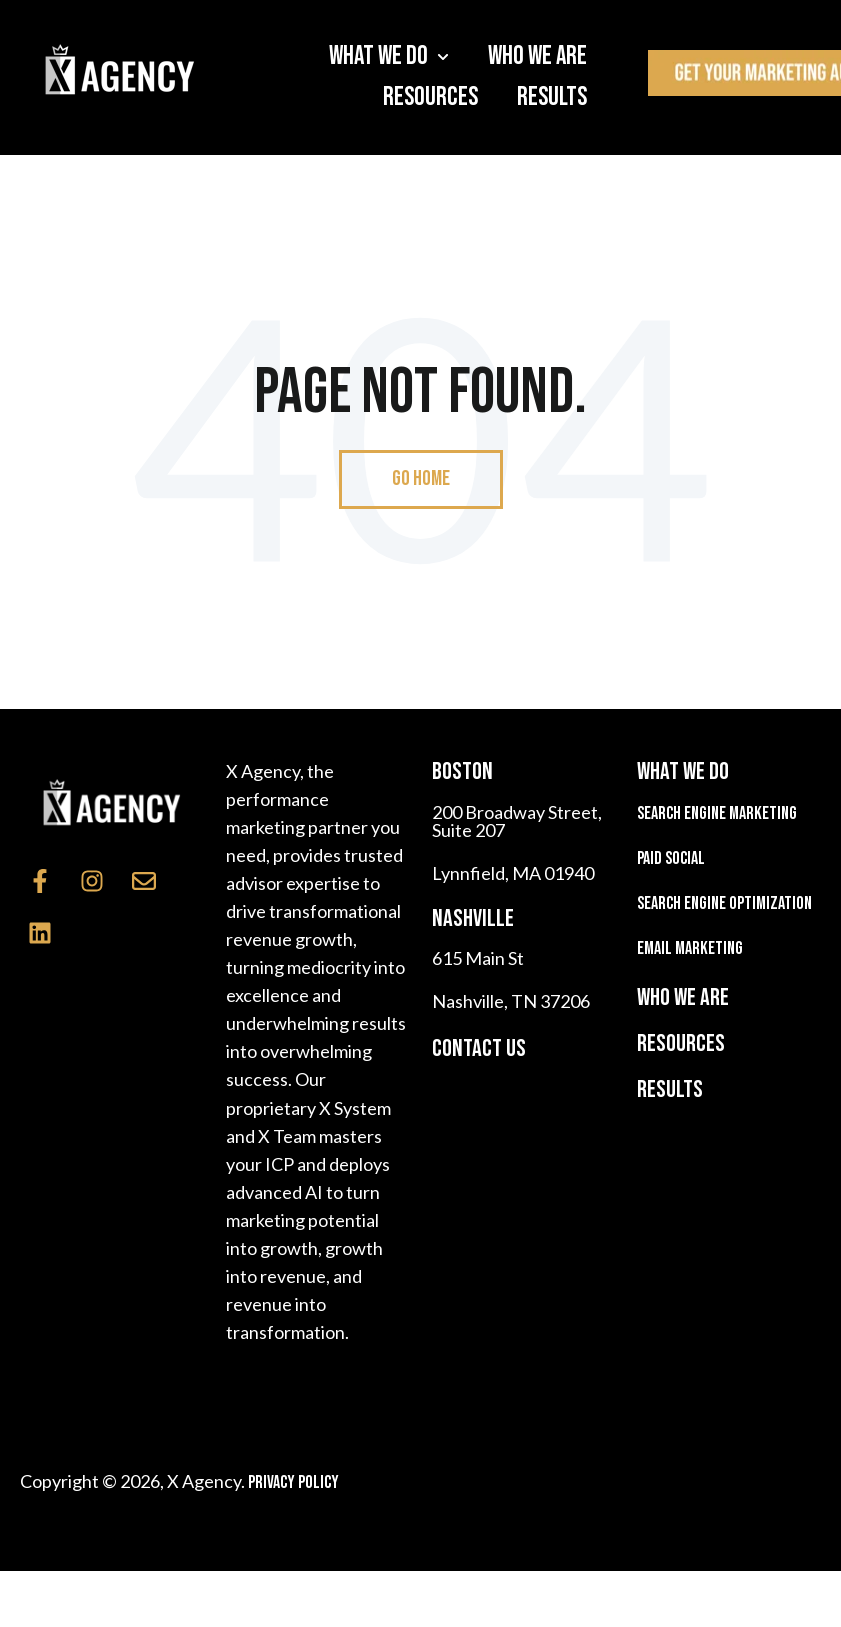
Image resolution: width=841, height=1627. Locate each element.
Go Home (421, 478)
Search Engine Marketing (717, 813)
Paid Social (671, 858)
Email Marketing (690, 948)
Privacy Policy (293, 1482)
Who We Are (537, 56)
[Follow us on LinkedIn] (40, 933)
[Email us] (144, 881)
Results (552, 97)
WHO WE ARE (683, 997)
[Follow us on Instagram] (92, 881)
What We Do (378, 56)
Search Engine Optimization (724, 903)
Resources (430, 97)
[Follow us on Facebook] (40, 881)
